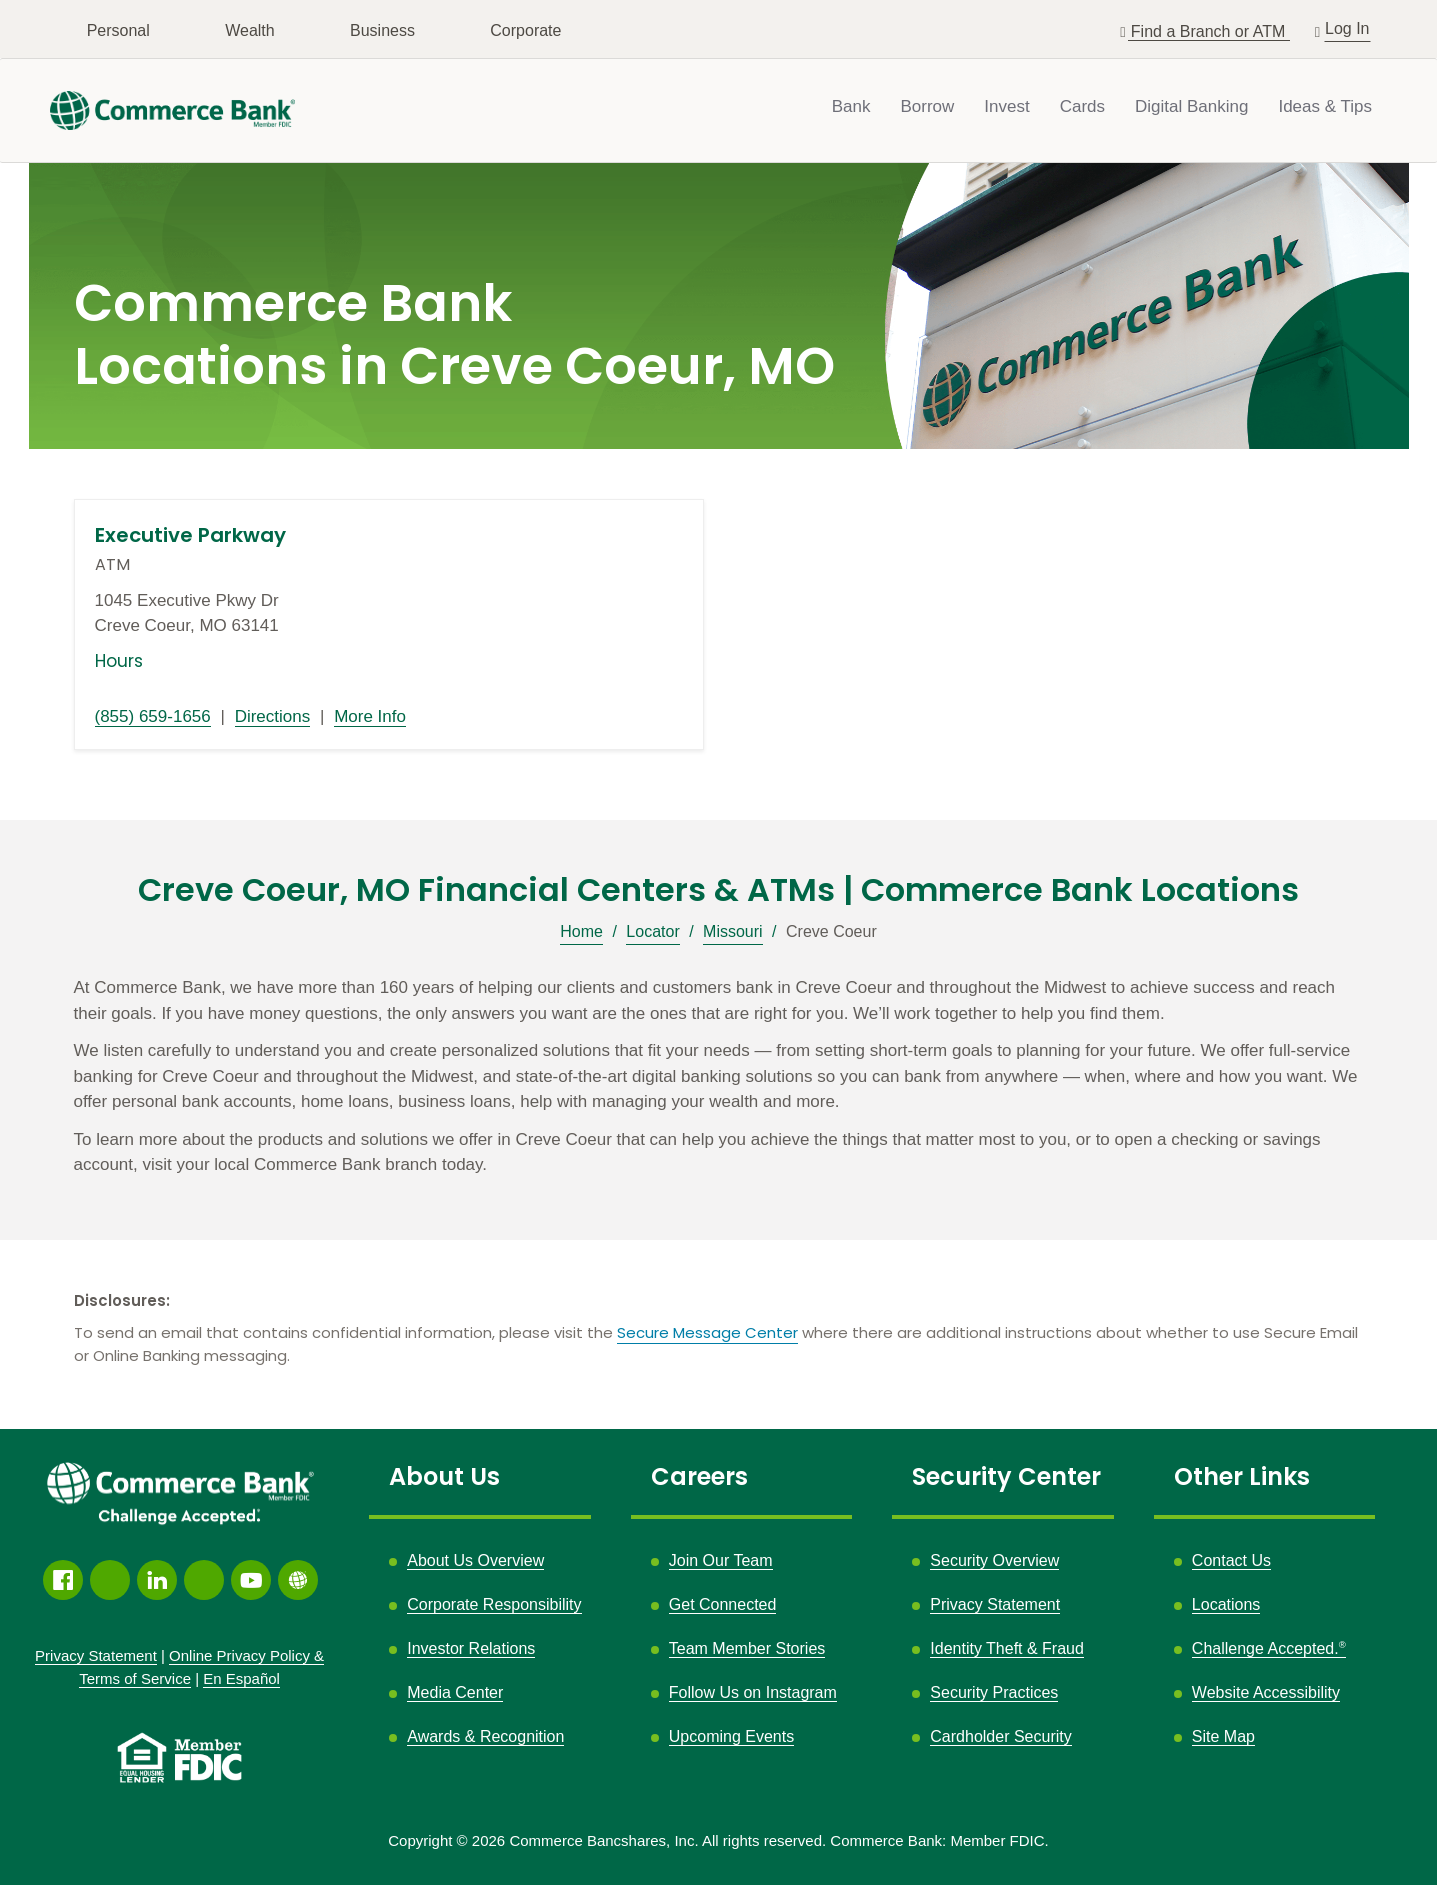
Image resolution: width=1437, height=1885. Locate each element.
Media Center (455, 1692)
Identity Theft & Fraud (1007, 1648)
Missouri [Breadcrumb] (733, 931)
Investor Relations (471, 1648)
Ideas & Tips (1325, 106)
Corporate (525, 30)
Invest (1006, 106)
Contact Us (1231, 1560)
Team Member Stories (747, 1648)
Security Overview (994, 1560)
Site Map (1223, 1736)
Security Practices (994, 1692)
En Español (241, 1678)
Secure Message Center (707, 1332)
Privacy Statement (995, 1604)
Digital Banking (1191, 106)
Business (382, 30)
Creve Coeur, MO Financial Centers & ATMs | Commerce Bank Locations (718, 890)
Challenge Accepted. (1269, 1648)
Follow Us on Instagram (753, 1693)
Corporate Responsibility (494, 1604)
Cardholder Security (1000, 1736)
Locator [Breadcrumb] (652, 931)
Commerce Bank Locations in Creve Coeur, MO (454, 336)
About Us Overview (475, 1560)
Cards (1082, 106)
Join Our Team (721, 1560)
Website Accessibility (1266, 1692)
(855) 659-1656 (153, 716)
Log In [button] (1347, 26)
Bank (851, 106)
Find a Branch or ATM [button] (1210, 31)
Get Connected (723, 1604)
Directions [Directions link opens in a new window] (273, 716)
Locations (1226, 1604)
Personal (118, 30)
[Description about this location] (719, 1076)
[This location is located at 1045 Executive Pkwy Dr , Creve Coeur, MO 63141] (389, 613)
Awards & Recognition (485, 1736)
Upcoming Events (731, 1736)
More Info (370, 716)
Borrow (927, 106)
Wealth (250, 30)
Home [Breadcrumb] (581, 931)
